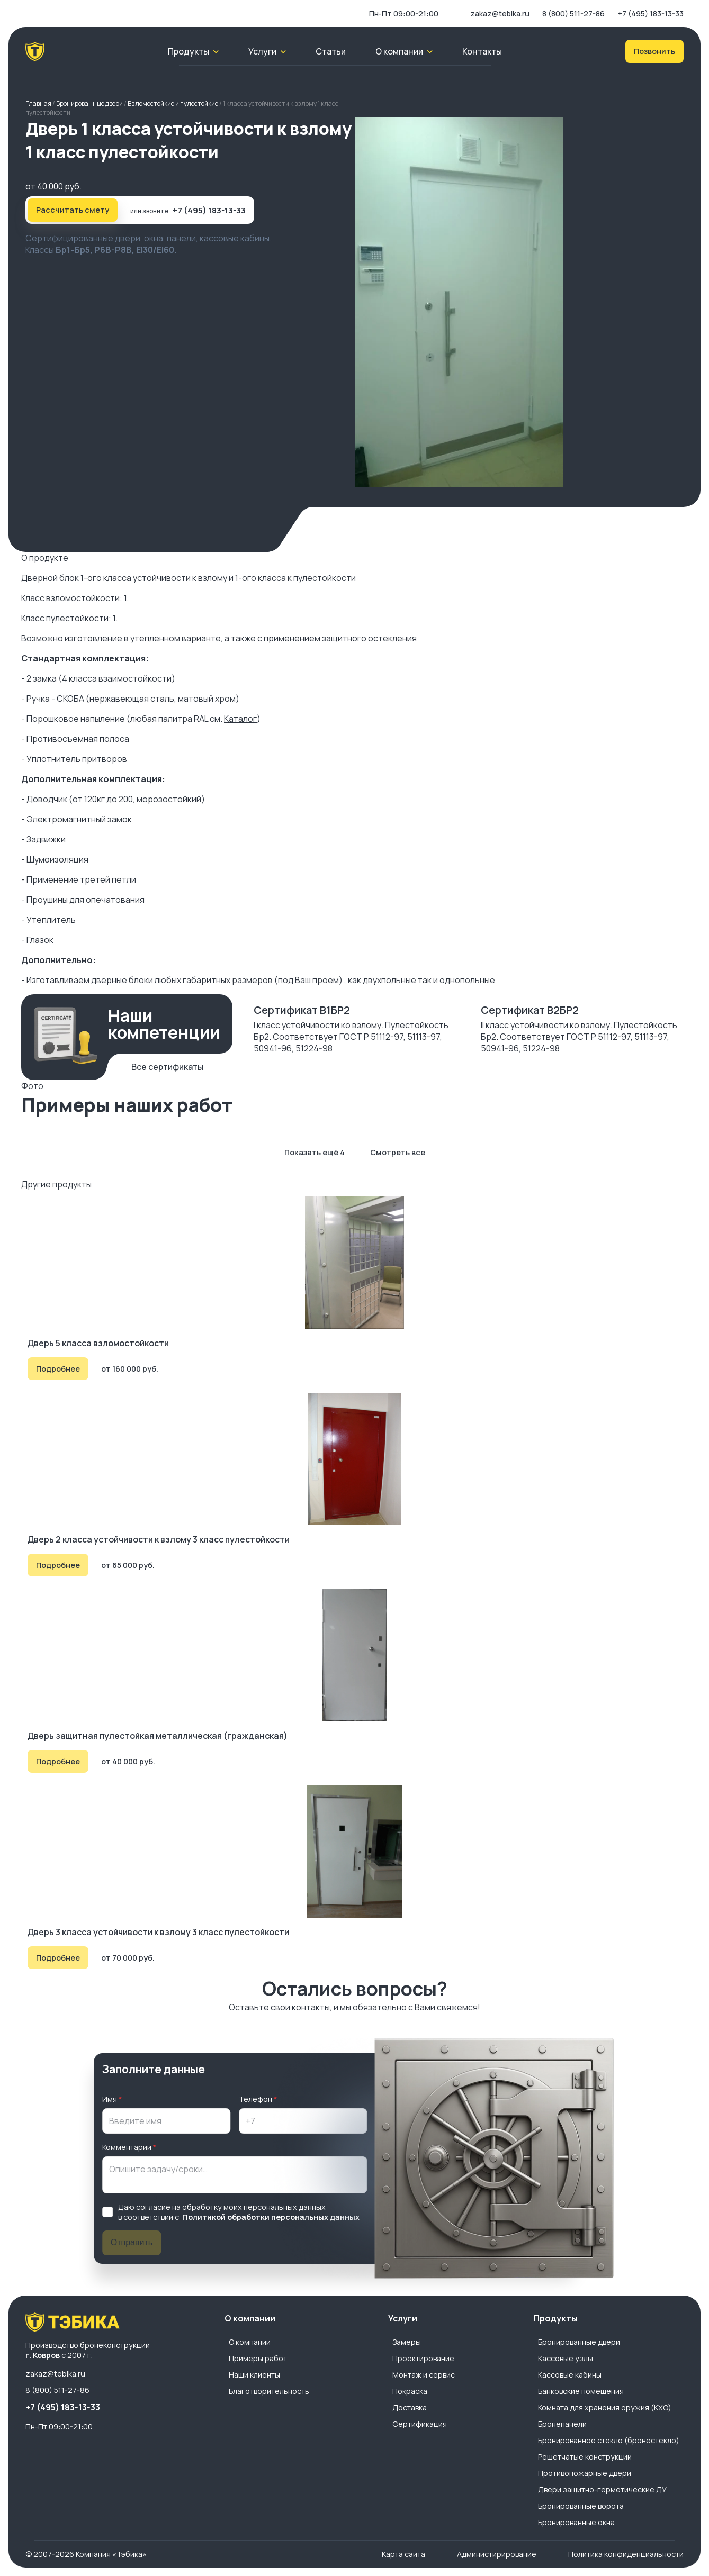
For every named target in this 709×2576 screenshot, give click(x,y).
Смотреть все (397, 1152)
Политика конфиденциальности (626, 2554)
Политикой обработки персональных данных (271, 2217)
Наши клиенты (254, 2375)
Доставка (409, 2407)
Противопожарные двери (584, 2473)
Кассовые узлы (565, 2358)
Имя (109, 2099)
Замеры (406, 2342)
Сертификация (419, 2424)
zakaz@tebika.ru (499, 13)
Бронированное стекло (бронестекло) (608, 2440)
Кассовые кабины (570, 2375)
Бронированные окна (576, 2522)
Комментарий (126, 2147)
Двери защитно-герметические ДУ (602, 2489)
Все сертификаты (167, 1067)
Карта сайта (403, 2554)
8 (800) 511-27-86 (573, 13)
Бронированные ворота (581, 2506)
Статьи (331, 51)
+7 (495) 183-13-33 (650, 13)
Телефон (255, 2099)
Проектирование (423, 2358)
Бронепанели (562, 2424)
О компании (250, 2342)
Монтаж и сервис (423, 2375)
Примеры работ (258, 2358)
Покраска (409, 2391)
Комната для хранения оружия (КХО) (604, 2407)
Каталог (240, 718)
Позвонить (654, 51)
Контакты (482, 51)
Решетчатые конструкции (585, 2457)
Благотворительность (269, 2391)
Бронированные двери (579, 2342)
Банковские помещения (581, 2391)
